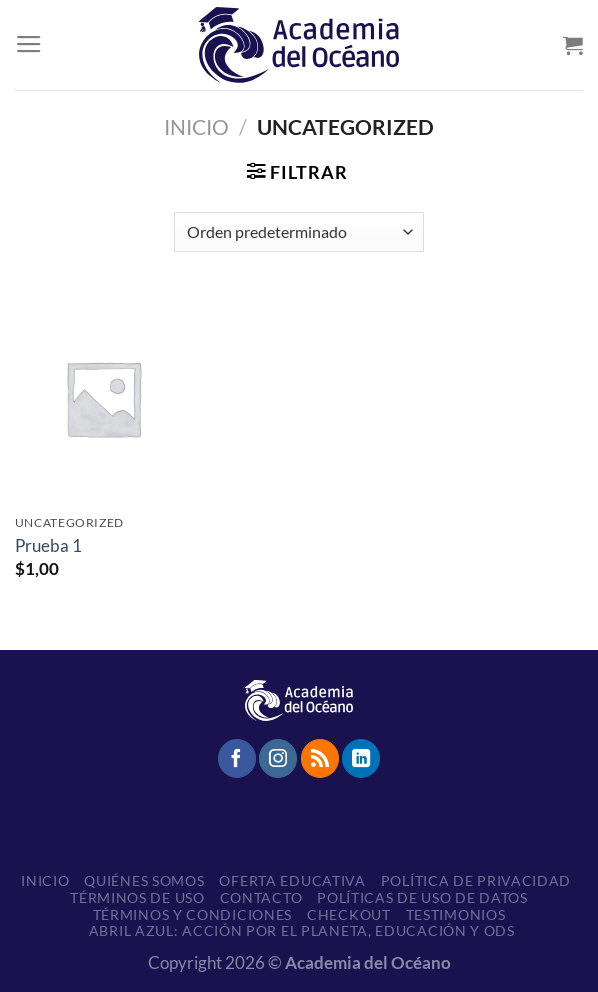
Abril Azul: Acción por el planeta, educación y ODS (302, 930)
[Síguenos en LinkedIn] (361, 758)
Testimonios (456, 914)
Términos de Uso (137, 897)
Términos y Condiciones (192, 914)
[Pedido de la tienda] (298, 232)
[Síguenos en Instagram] (278, 758)
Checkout (349, 914)
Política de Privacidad (476, 880)
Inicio (196, 127)
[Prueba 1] (103, 397)
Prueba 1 (48, 546)
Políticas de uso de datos (422, 897)
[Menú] (29, 45)
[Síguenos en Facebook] (237, 758)
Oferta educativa (292, 880)
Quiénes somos (144, 880)
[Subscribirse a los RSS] (320, 758)
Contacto (261, 897)
